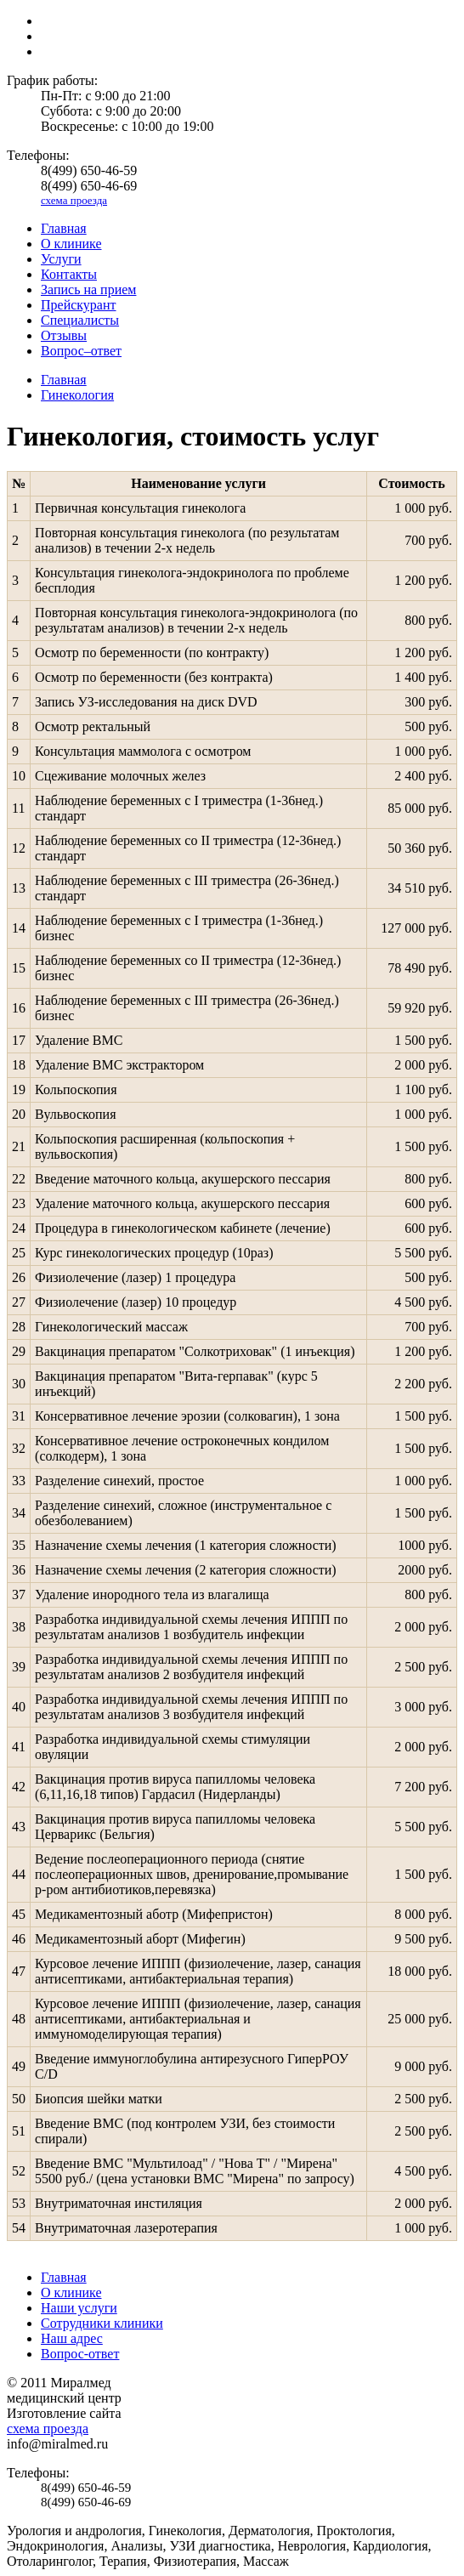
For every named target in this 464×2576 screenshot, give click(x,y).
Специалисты (80, 320)
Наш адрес (72, 2338)
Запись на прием (88, 289)
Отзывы (64, 335)
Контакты (69, 274)
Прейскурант (78, 305)
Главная (64, 228)
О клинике (71, 243)
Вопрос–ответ (81, 350)
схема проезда (74, 200)
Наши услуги (79, 2308)
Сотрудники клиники (102, 2323)
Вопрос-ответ (80, 2353)
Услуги (61, 259)
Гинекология (77, 395)
